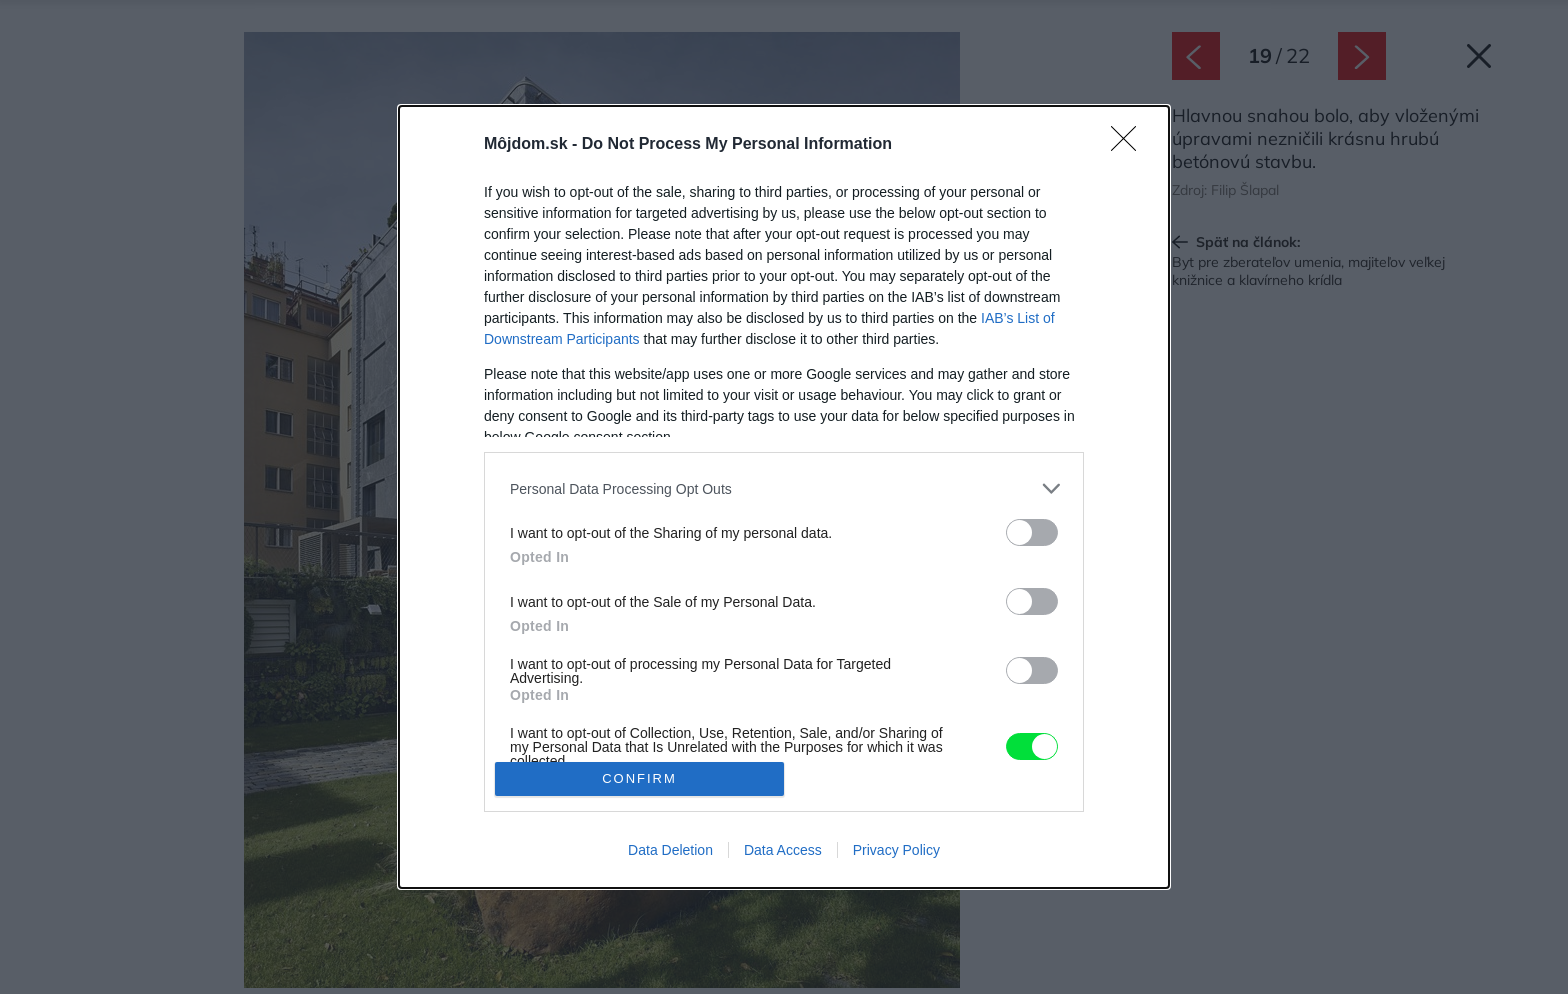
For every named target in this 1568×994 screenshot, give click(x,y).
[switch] (1032, 532)
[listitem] (784, 488)
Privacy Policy (896, 850)
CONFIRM (639, 778)
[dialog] (784, 496)
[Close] (1130, 145)
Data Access (783, 850)
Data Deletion (670, 850)
